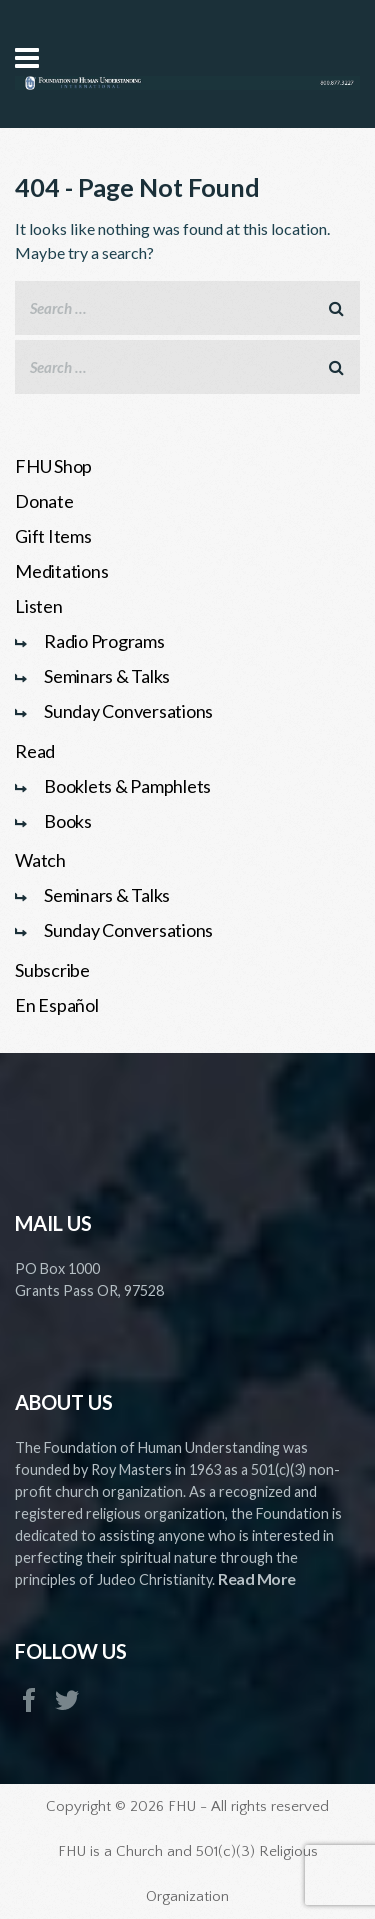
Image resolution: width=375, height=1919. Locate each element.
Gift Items (53, 536)
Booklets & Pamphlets (127, 786)
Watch (40, 860)
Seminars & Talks (107, 676)
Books (68, 821)
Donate (44, 501)
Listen (39, 606)
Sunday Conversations (128, 711)
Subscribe (52, 970)
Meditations (61, 571)
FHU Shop (53, 466)
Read (35, 751)
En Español (57, 1005)
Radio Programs (104, 641)
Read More (257, 1578)
